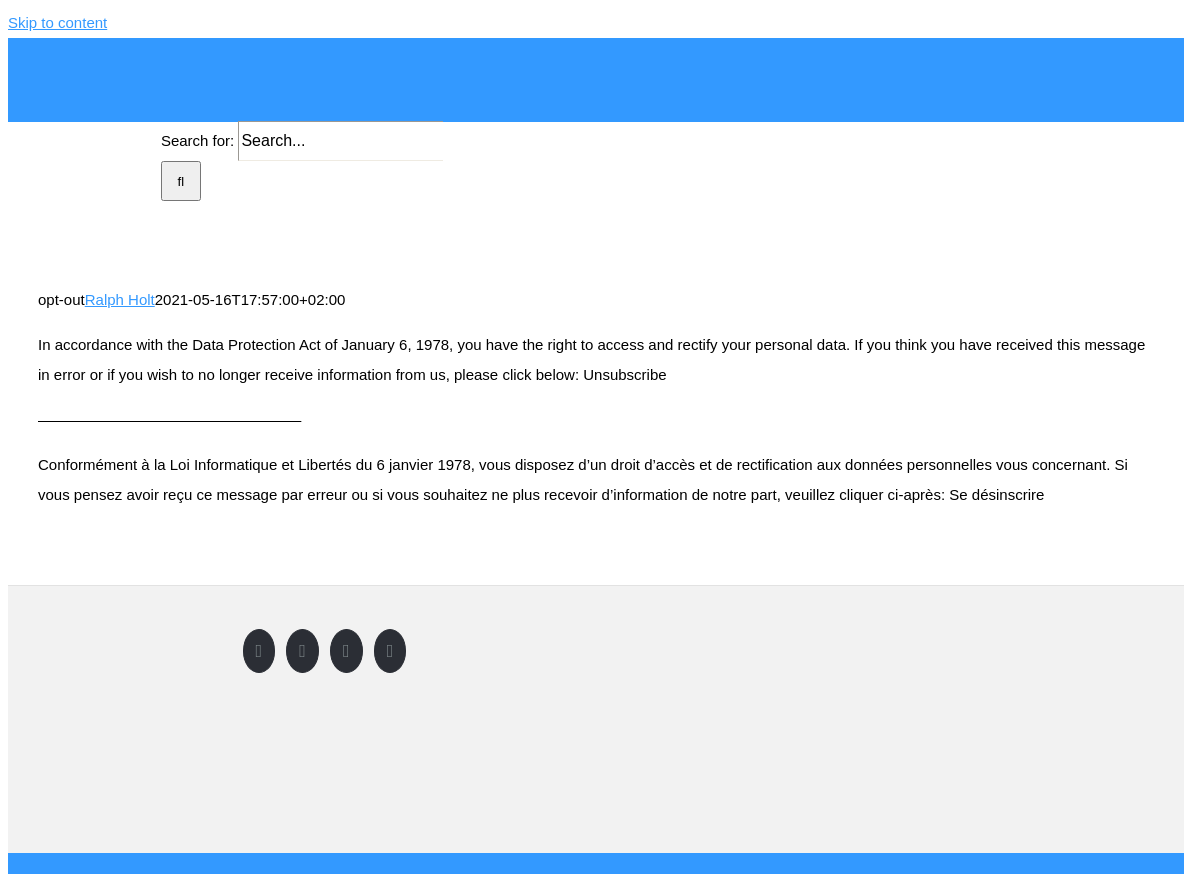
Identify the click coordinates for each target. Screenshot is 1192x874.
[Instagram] (346, 651)
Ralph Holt (120, 299)
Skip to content (57, 22)
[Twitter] (302, 651)
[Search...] (340, 141)
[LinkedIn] (390, 651)
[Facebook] (259, 651)
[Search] (181, 181)
